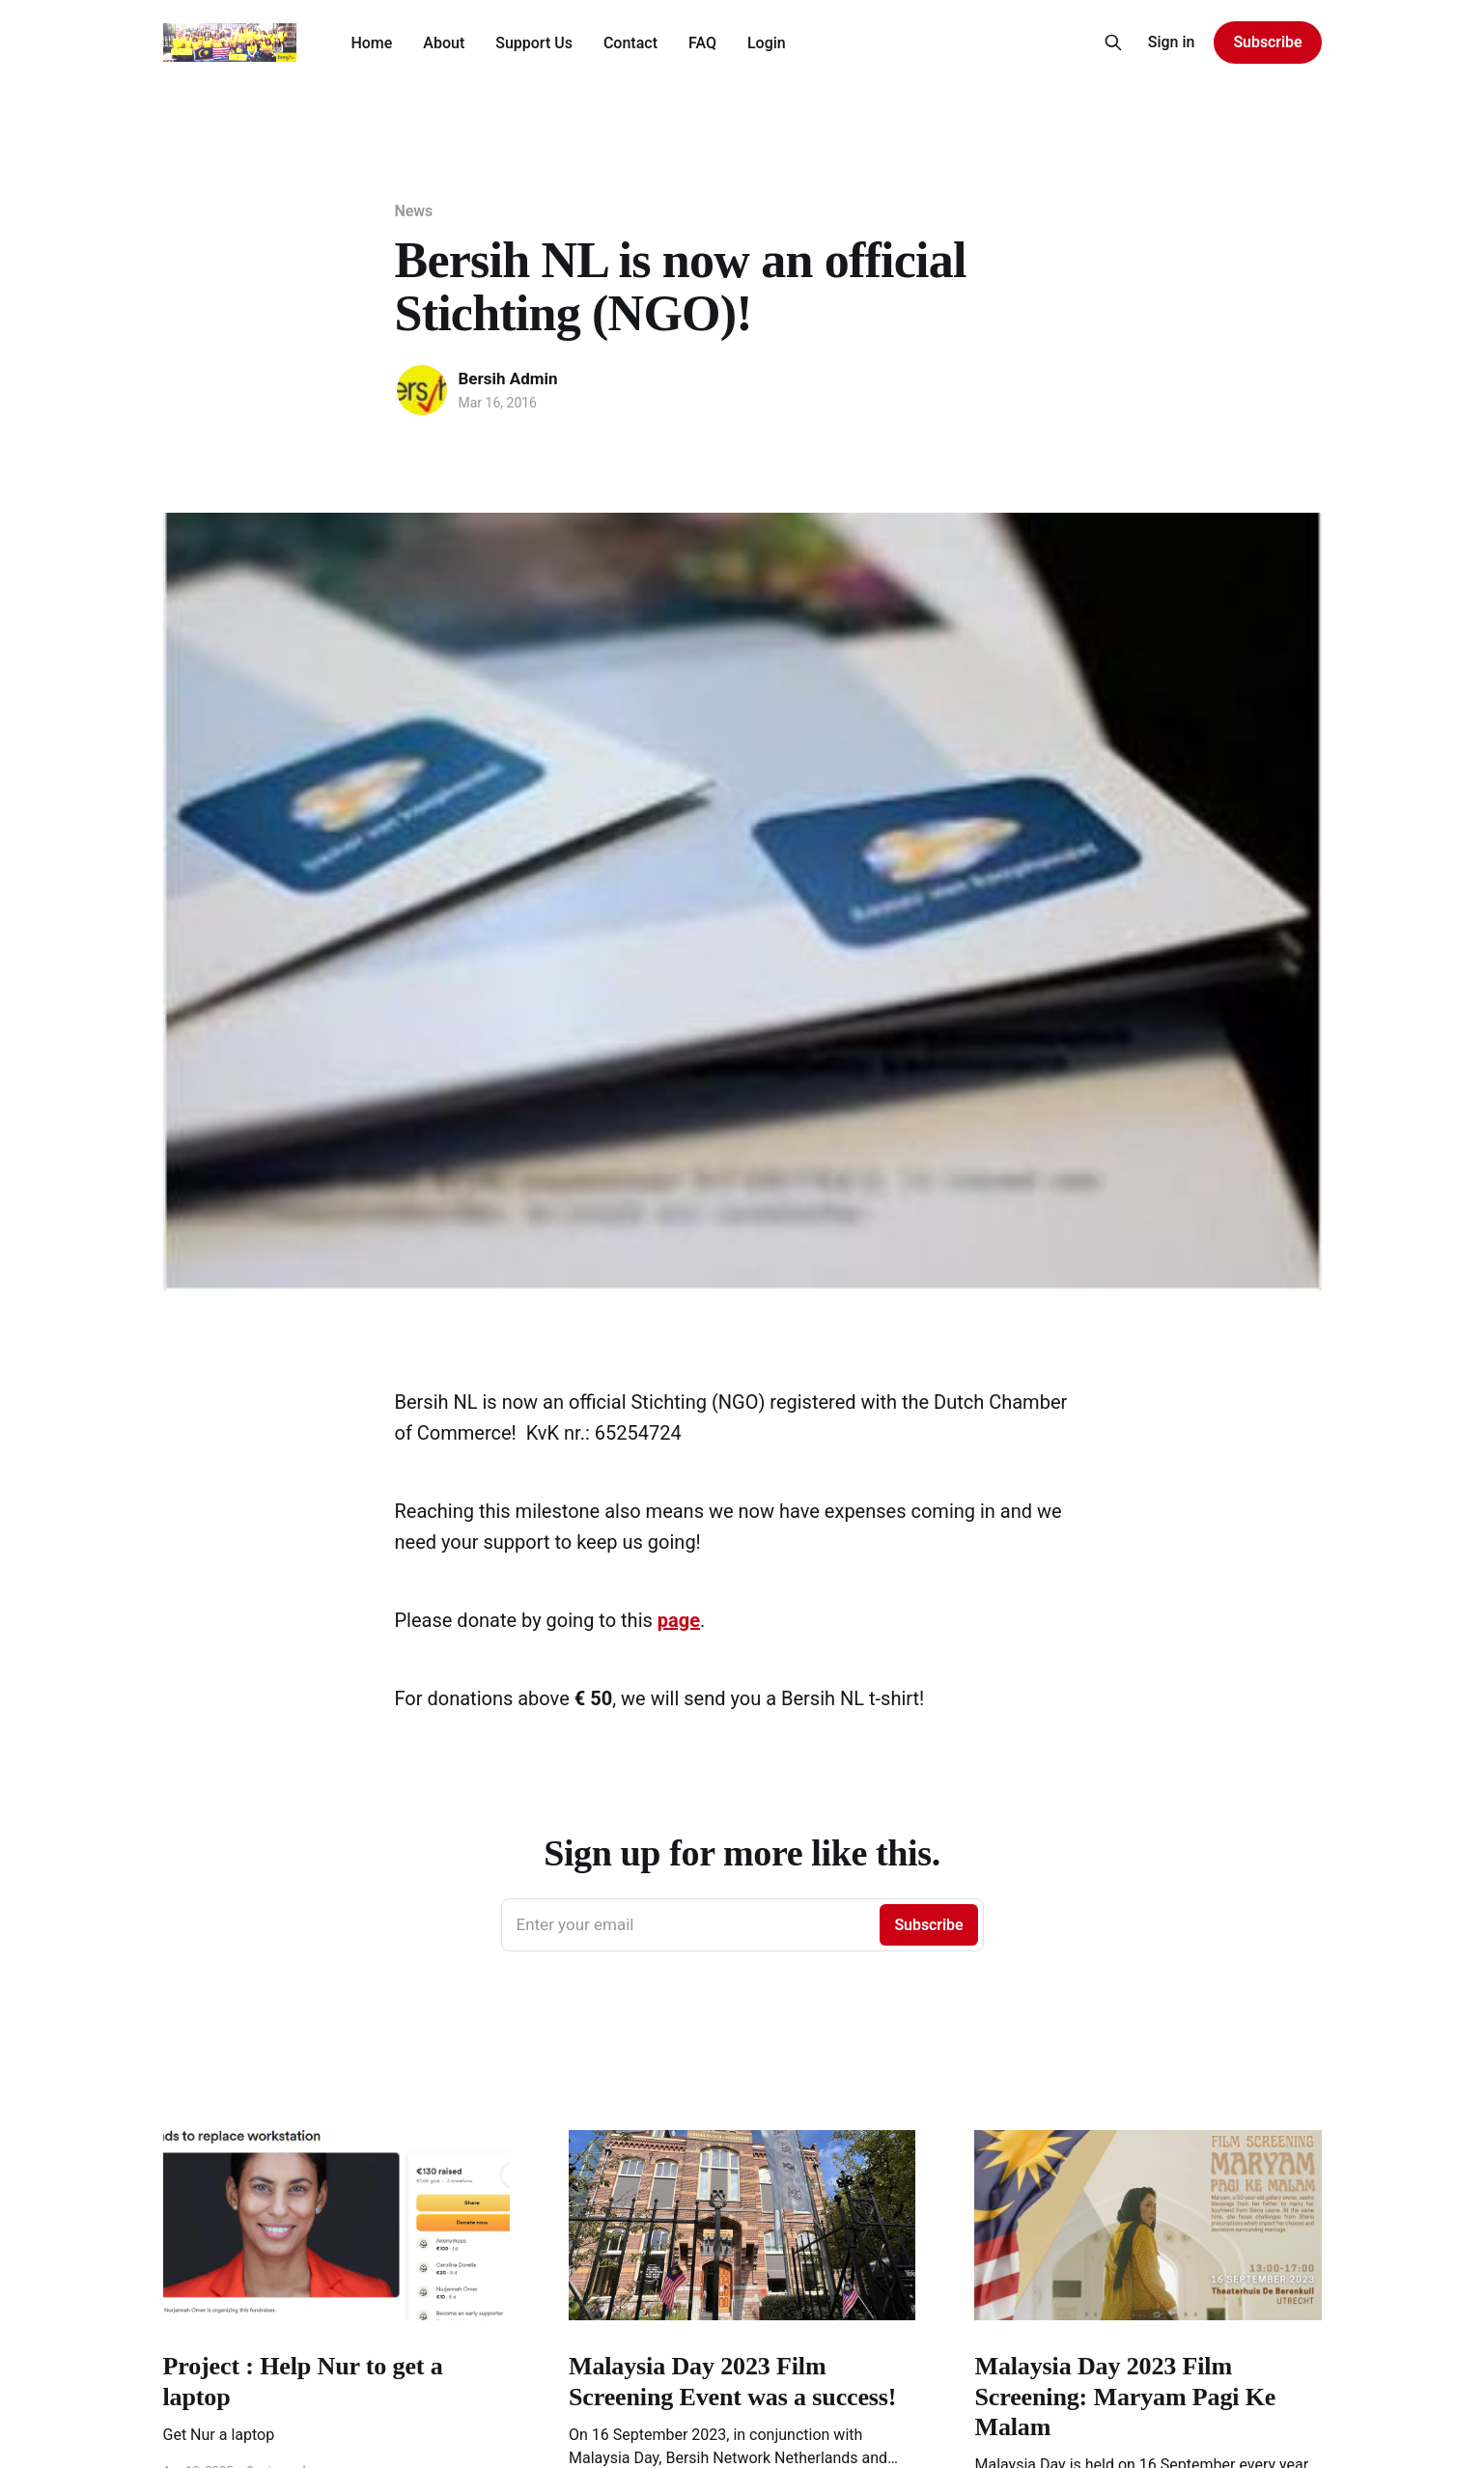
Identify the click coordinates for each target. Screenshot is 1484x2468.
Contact (630, 43)
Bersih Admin (508, 378)
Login (766, 43)
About (443, 43)
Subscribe (1267, 42)
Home (371, 43)
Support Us (534, 43)
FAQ (702, 43)
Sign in (1171, 42)
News (414, 211)
